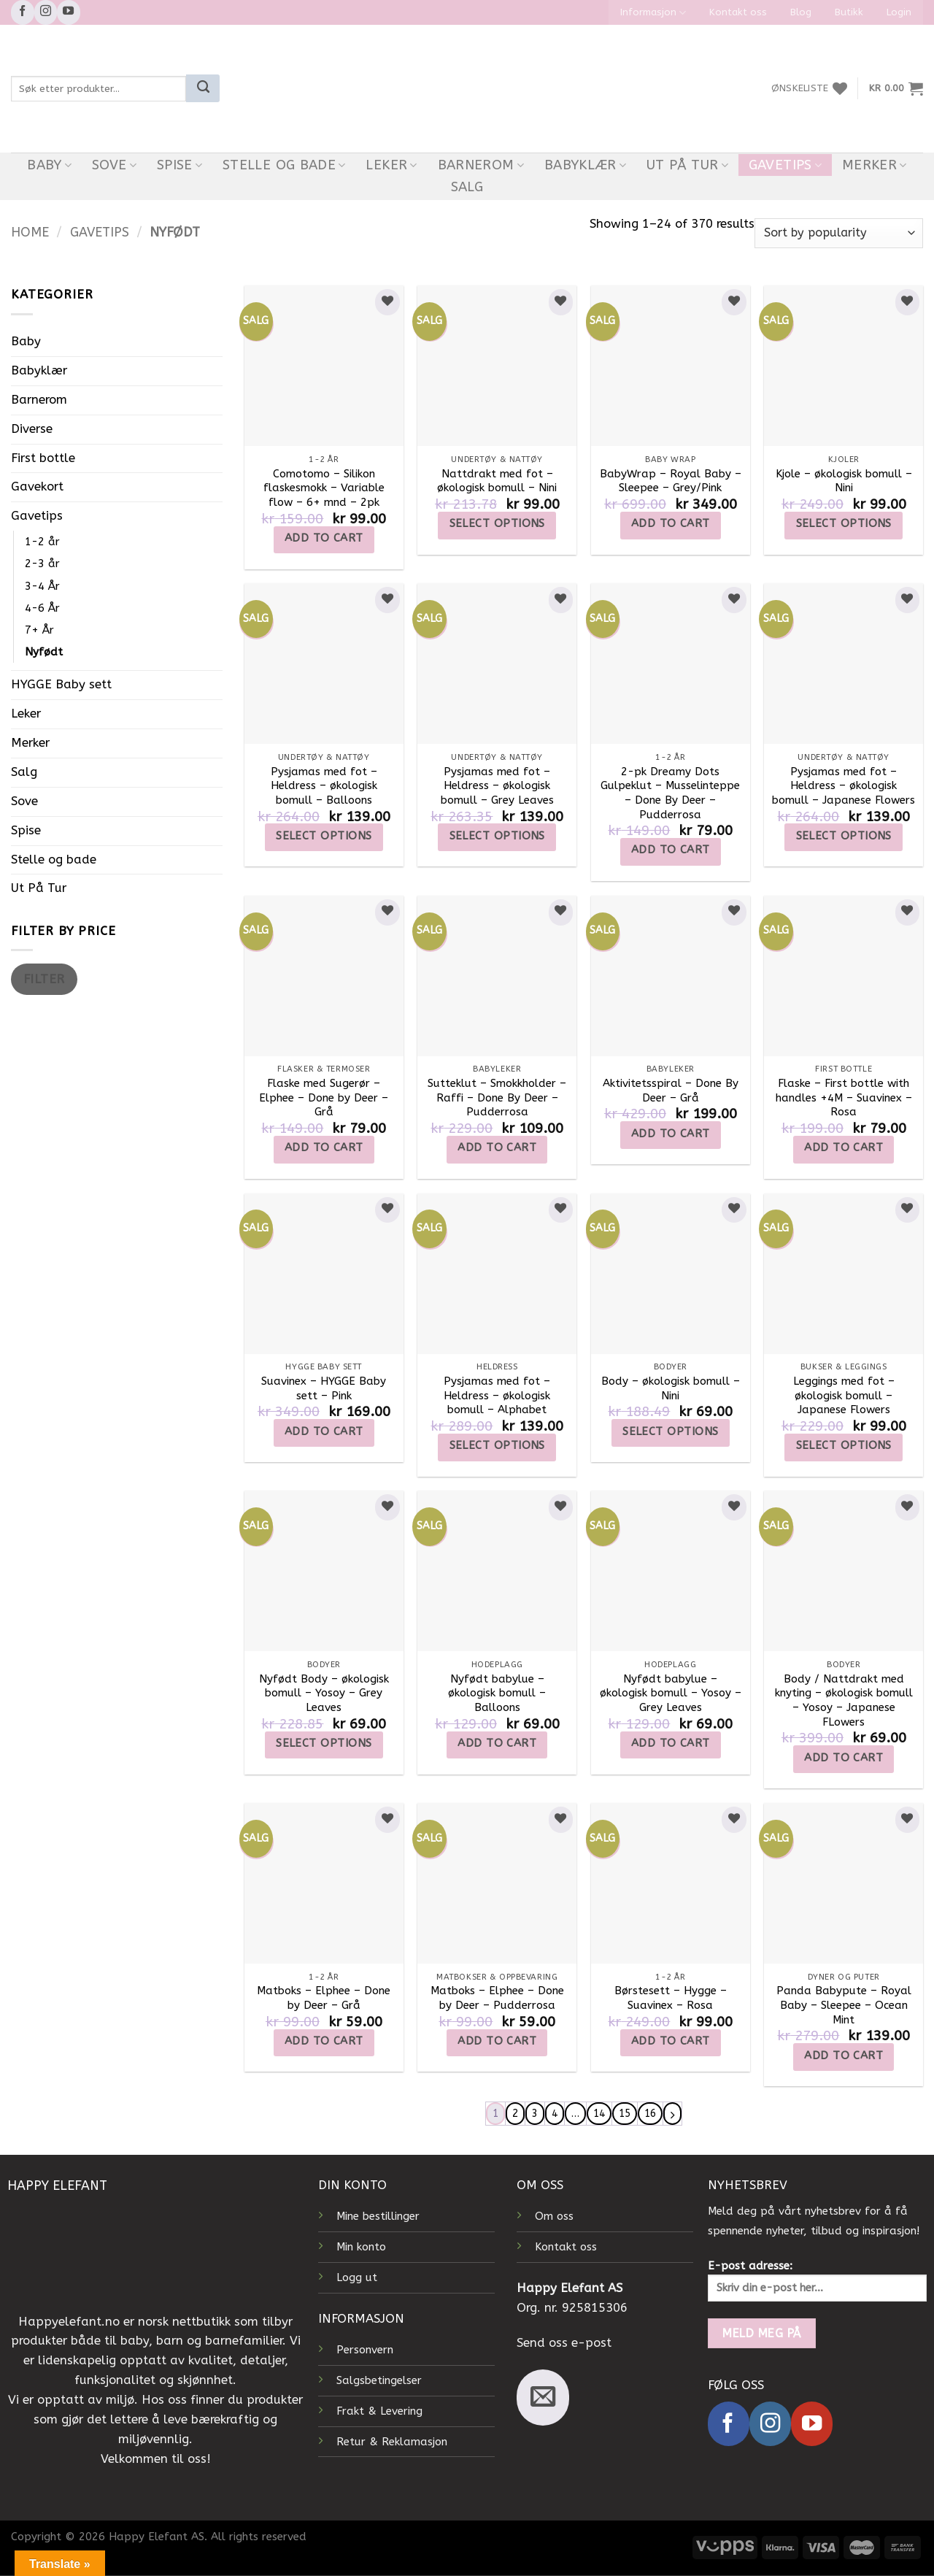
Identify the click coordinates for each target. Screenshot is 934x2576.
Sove (114, 165)
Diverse (32, 429)
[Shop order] (838, 233)
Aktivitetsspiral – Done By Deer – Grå (670, 1090)
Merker (874, 165)
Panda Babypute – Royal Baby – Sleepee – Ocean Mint (843, 2005)
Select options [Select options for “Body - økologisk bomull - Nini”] (670, 1431)
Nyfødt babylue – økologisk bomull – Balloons (497, 1693)
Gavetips (785, 165)
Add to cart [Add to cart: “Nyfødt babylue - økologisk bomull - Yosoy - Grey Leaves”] (670, 1743)
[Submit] (203, 88)
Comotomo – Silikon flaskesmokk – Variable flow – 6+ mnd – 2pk (324, 488)
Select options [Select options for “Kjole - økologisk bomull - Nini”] (844, 523)
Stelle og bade (284, 165)
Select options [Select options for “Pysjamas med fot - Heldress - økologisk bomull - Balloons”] (323, 835)
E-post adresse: (817, 2281)
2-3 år (42, 563)
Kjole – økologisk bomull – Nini (844, 481)
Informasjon (653, 13)
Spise (179, 165)
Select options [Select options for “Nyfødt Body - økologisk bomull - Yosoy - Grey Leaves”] (323, 1743)
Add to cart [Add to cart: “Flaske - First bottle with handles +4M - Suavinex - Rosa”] (843, 1147)
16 (653, 2113)
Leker (391, 165)
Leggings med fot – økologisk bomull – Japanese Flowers (844, 1395)
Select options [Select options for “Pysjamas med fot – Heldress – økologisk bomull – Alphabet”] (497, 1445)
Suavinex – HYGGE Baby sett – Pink (323, 1388)
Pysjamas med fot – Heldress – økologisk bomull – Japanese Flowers (843, 786)
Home (30, 232)
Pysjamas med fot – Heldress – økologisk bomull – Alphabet (497, 1395)
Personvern (364, 2350)
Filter (44, 979)
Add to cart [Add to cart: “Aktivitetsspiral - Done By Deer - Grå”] (670, 1133)
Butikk (849, 12)
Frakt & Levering (379, 2411)
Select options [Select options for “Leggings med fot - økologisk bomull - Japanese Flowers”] (844, 1445)
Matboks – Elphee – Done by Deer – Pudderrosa (497, 1998)
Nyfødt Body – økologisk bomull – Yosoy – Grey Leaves (324, 1693)
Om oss (554, 2216)
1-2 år (42, 541)
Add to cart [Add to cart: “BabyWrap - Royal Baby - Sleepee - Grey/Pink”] (670, 523)
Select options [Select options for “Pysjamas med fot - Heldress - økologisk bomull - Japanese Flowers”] (844, 835)
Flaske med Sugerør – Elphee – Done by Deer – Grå (323, 1097)
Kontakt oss (738, 12)
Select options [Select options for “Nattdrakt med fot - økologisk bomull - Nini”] (497, 523)
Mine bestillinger (378, 2216)
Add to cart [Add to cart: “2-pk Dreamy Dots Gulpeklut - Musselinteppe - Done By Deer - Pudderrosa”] (670, 849)
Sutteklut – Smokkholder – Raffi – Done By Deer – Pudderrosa (497, 1097)
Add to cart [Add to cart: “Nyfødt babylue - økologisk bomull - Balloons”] (497, 1743)
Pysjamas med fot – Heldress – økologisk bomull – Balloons (324, 786)
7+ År (39, 630)
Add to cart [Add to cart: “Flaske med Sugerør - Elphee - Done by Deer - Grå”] (324, 1147)
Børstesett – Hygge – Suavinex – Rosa (670, 1998)
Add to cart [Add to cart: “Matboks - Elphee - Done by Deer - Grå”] (324, 2041)
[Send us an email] (542, 2398)
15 (626, 2113)
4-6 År (42, 608)
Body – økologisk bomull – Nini (670, 1388)
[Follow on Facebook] (22, 12)
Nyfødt (44, 651)
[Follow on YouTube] (68, 12)
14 (599, 2113)
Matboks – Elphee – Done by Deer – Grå (323, 1998)
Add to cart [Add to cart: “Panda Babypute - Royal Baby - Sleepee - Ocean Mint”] (843, 2055)
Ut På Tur (687, 165)
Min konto (361, 2247)
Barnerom (481, 165)
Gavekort (37, 486)
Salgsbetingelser (379, 2381)
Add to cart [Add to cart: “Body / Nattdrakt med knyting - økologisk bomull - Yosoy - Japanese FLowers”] (843, 1757)
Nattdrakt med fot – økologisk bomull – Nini (497, 481)
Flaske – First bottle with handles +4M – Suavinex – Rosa (844, 1097)
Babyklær (585, 165)
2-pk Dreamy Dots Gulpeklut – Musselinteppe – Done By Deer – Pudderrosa (670, 793)
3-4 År (42, 586)
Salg (467, 187)
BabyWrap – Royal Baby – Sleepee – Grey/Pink (670, 481)
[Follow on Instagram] (46, 12)
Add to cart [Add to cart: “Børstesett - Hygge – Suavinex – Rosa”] (670, 2041)
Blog (800, 12)
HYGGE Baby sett (61, 684)
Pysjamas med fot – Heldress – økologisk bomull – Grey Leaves (497, 786)
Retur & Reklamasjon (391, 2441)
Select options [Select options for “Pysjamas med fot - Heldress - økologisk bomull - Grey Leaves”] (497, 835)
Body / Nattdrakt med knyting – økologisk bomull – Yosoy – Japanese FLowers (844, 1700)
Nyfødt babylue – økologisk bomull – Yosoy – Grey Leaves (670, 1693)
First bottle (43, 458)
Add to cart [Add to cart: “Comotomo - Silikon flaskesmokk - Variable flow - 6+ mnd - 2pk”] (324, 538)
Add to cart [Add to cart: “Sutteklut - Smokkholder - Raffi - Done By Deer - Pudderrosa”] (497, 1147)
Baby (49, 165)
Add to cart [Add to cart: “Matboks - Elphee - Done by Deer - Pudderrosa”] (497, 2041)
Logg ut (356, 2278)
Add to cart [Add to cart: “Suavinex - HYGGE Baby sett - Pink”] (324, 1431)
